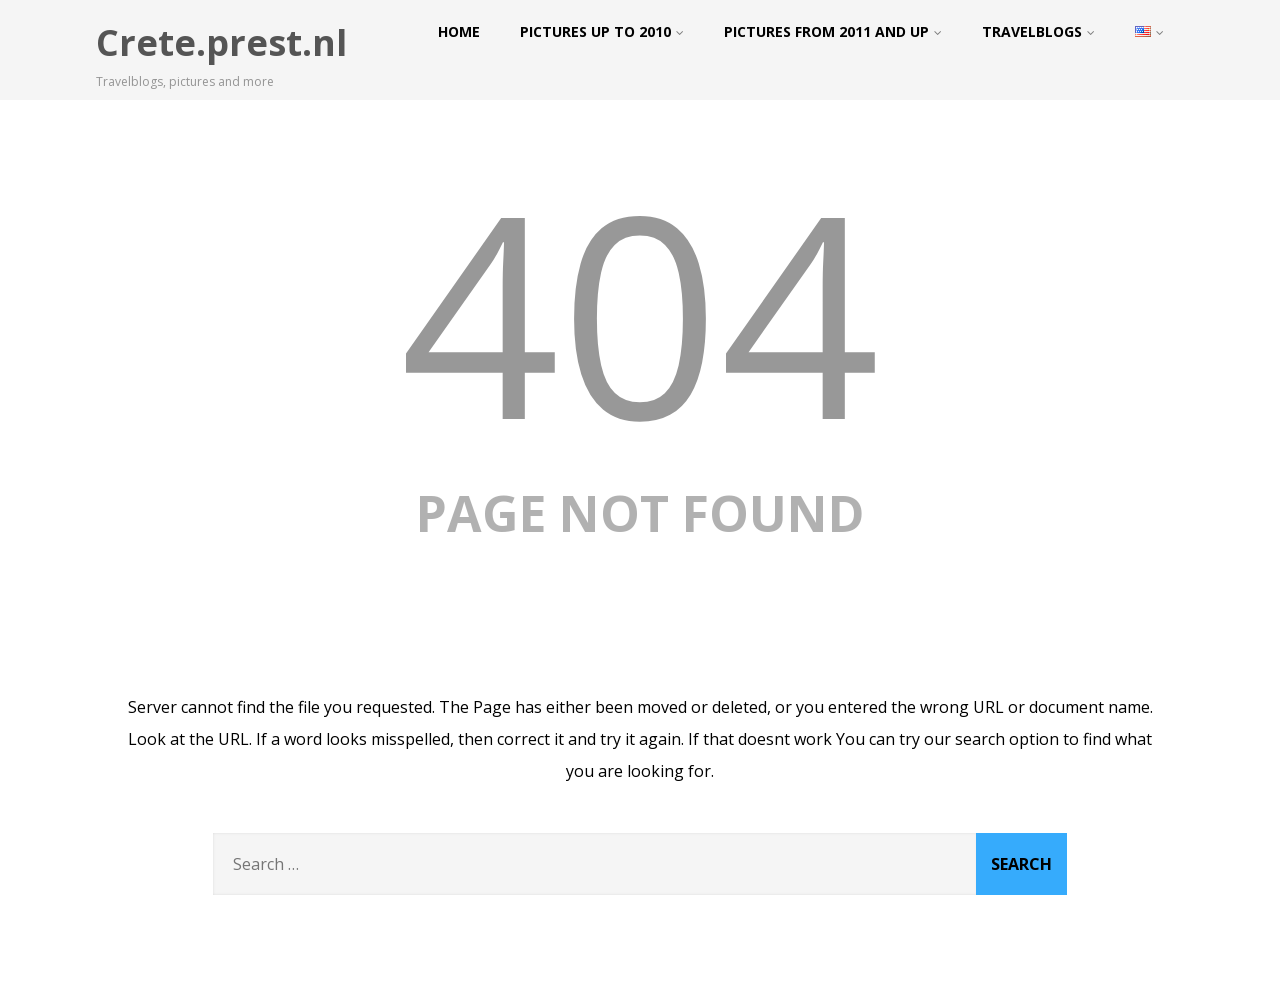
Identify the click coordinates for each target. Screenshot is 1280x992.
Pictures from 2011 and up (833, 31)
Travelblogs (1038, 31)
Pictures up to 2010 (602, 31)
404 (640, 310)
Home (459, 31)
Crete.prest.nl (221, 42)
